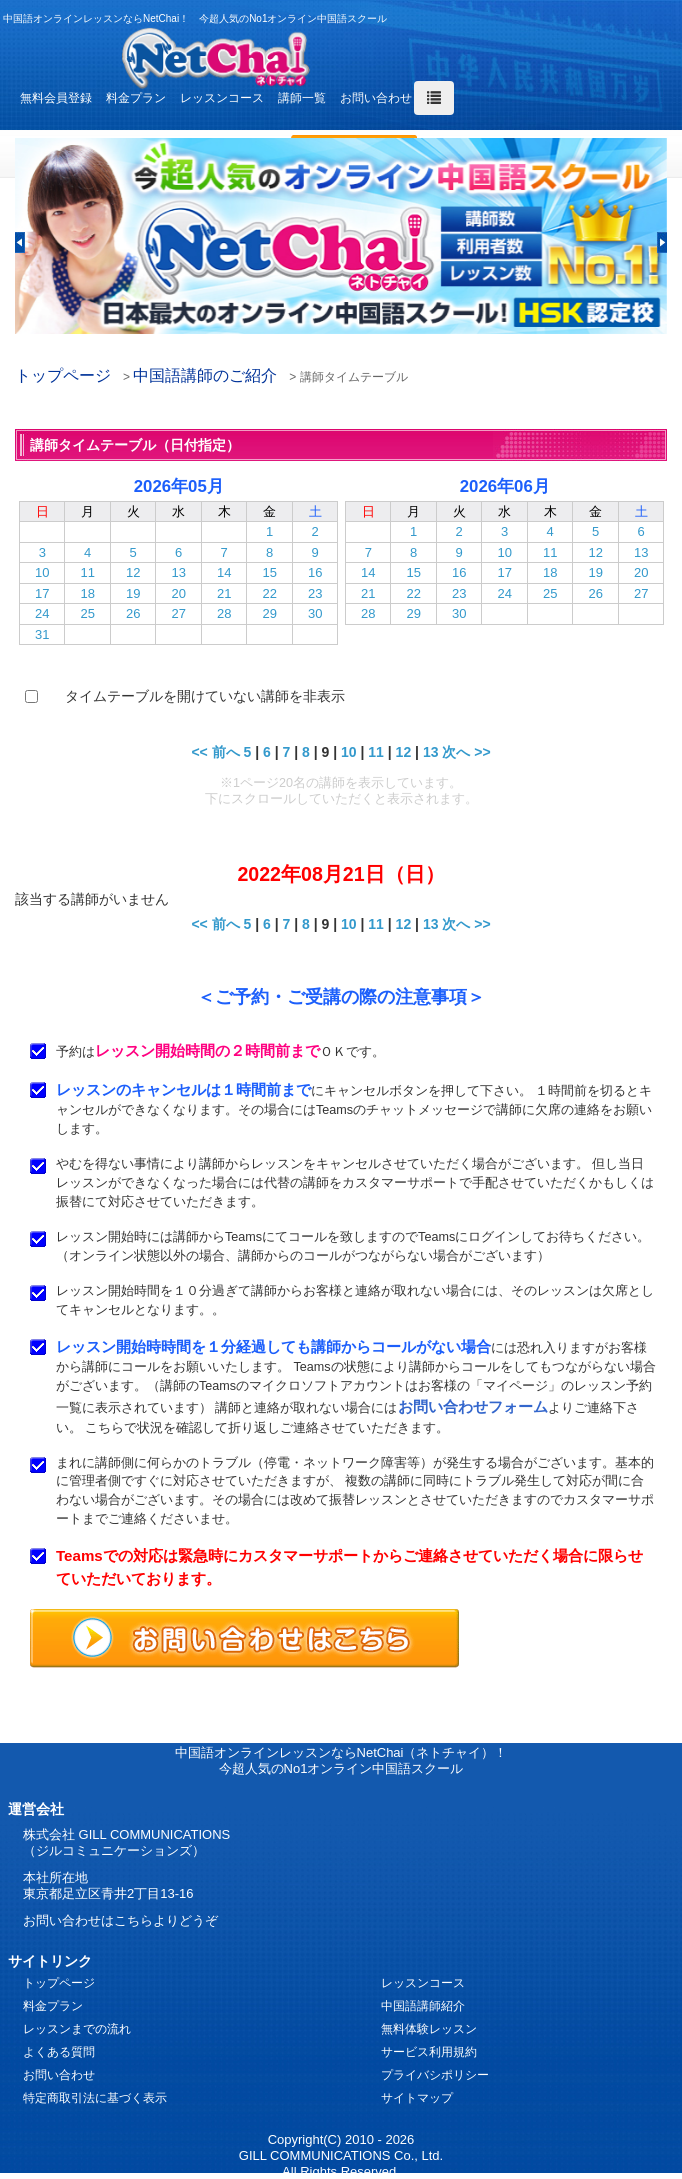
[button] (20, 242)
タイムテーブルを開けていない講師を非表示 (205, 696)
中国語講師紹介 (423, 2006)
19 (133, 593)
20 (178, 593)
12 (133, 572)
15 (269, 572)
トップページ (63, 375)
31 (42, 634)
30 (315, 613)
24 (42, 613)
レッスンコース (222, 98)
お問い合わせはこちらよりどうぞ (120, 1920)
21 (224, 593)
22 (269, 593)
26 (133, 613)
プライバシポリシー (435, 2075)
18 (87, 593)
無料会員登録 (56, 98)
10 (42, 572)
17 (42, 593)
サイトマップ (417, 2098)
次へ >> (466, 752)
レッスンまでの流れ (77, 2029)
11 (87, 572)
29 (269, 613)
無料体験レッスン (429, 2029)
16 (315, 572)
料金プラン (136, 98)
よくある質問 (59, 2052)
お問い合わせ (376, 98)
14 (224, 572)
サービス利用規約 (429, 2052)
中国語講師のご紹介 (205, 375)
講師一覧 (302, 98)
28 (224, 613)
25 (87, 613)
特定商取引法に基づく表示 (95, 2098)
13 (178, 572)
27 (178, 613)
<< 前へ (215, 752)
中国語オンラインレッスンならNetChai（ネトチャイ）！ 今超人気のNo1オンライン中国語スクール (341, 1760)
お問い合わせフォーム (473, 1406)
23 (315, 593)
